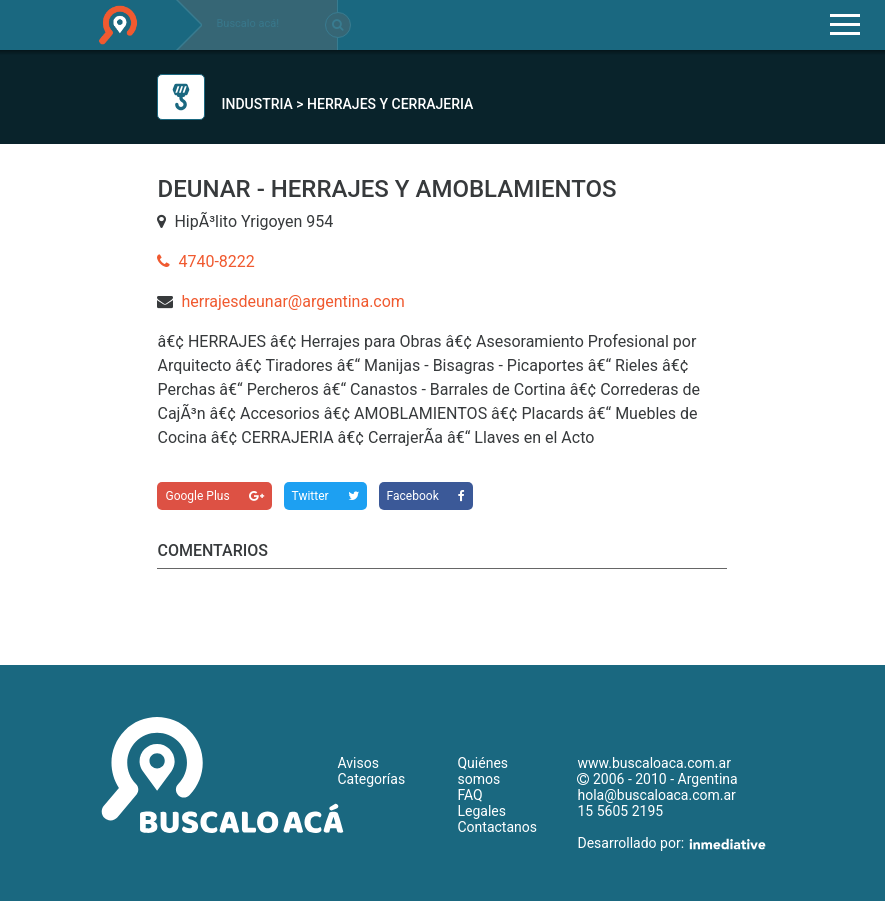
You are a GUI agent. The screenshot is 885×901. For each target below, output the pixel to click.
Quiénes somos (482, 771)
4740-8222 (205, 261)
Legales (481, 811)
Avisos (357, 763)
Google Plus (214, 496)
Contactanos (497, 827)
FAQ (469, 795)
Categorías (371, 779)
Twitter (325, 496)
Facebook (426, 496)
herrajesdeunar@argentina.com (292, 301)
